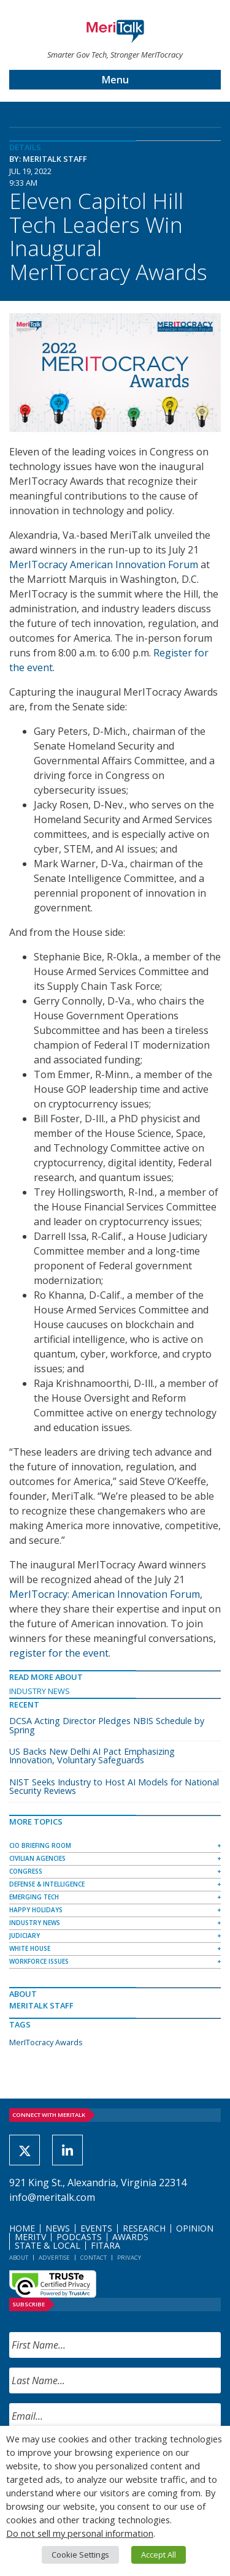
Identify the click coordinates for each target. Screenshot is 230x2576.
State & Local (47, 2245)
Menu (115, 79)
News (57, 2228)
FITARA (105, 2245)
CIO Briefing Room (40, 1845)
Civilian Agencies (37, 1858)
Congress (25, 1871)
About (18, 2258)
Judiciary (24, 1935)
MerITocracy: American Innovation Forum (104, 1594)
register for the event (59, 1653)
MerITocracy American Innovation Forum (103, 564)
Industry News (39, 1690)
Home (22, 2228)
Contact (93, 2258)
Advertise (54, 2258)
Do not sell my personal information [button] (79, 2533)
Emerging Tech (34, 1897)
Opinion (194, 2228)
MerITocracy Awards (46, 2042)
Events (96, 2228)
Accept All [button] (158, 2554)
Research (144, 2228)
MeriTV (30, 2237)
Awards (130, 2237)
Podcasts (79, 2237)
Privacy (129, 2258)
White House (29, 1948)
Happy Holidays (36, 1909)
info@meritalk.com (52, 2197)
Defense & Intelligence (47, 1884)
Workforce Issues (39, 1961)
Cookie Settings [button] (80, 2554)
